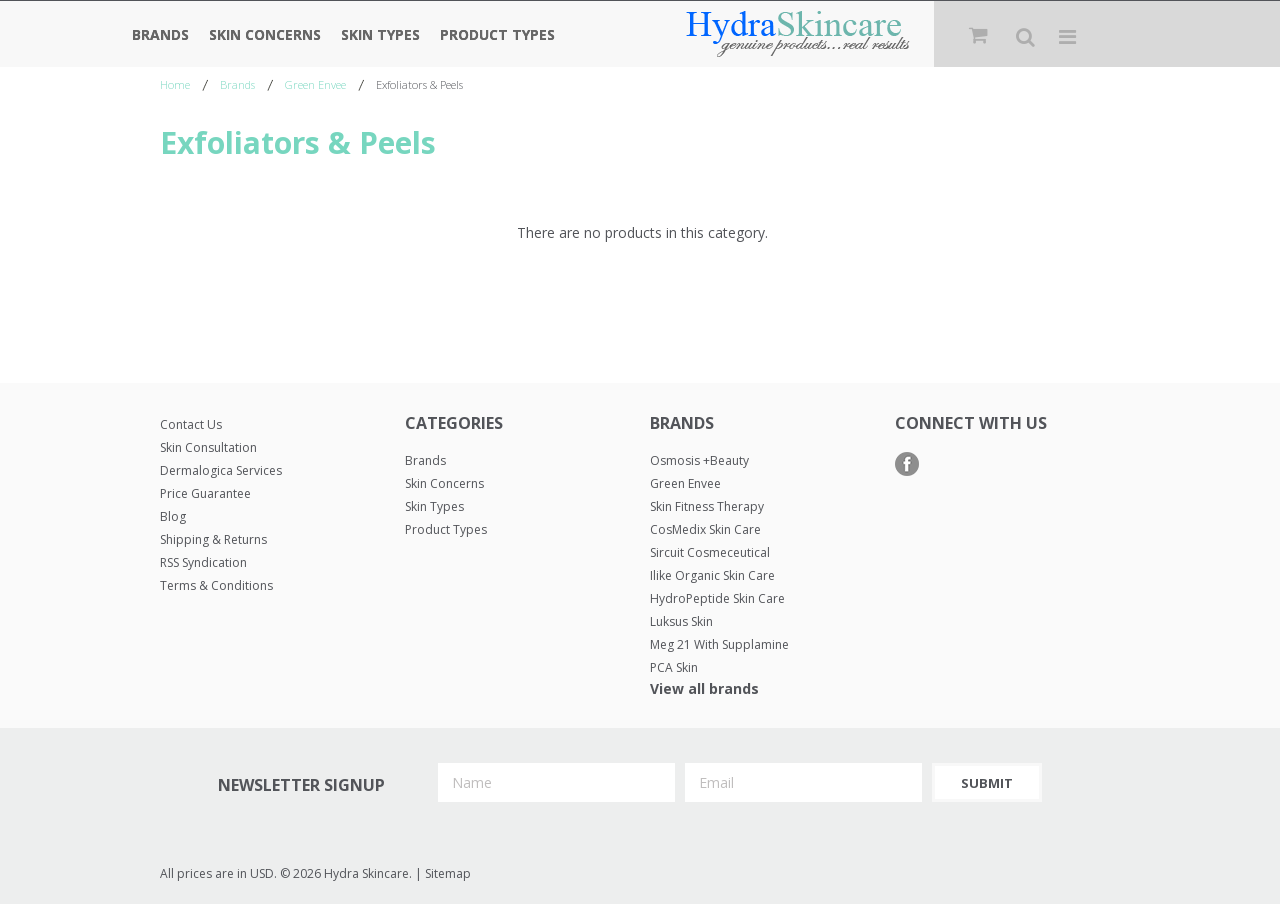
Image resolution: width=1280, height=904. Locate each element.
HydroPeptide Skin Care (717, 598)
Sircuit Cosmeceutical (710, 552)
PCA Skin (674, 667)
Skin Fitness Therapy (707, 506)
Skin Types (380, 34)
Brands (160, 34)
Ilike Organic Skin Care (712, 575)
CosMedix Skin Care (705, 529)
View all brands (704, 688)
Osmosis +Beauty (699, 460)
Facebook (907, 464)
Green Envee (315, 84)
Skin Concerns (265, 34)
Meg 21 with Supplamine (719, 644)
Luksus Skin (681, 621)
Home (175, 84)
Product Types (497, 34)
